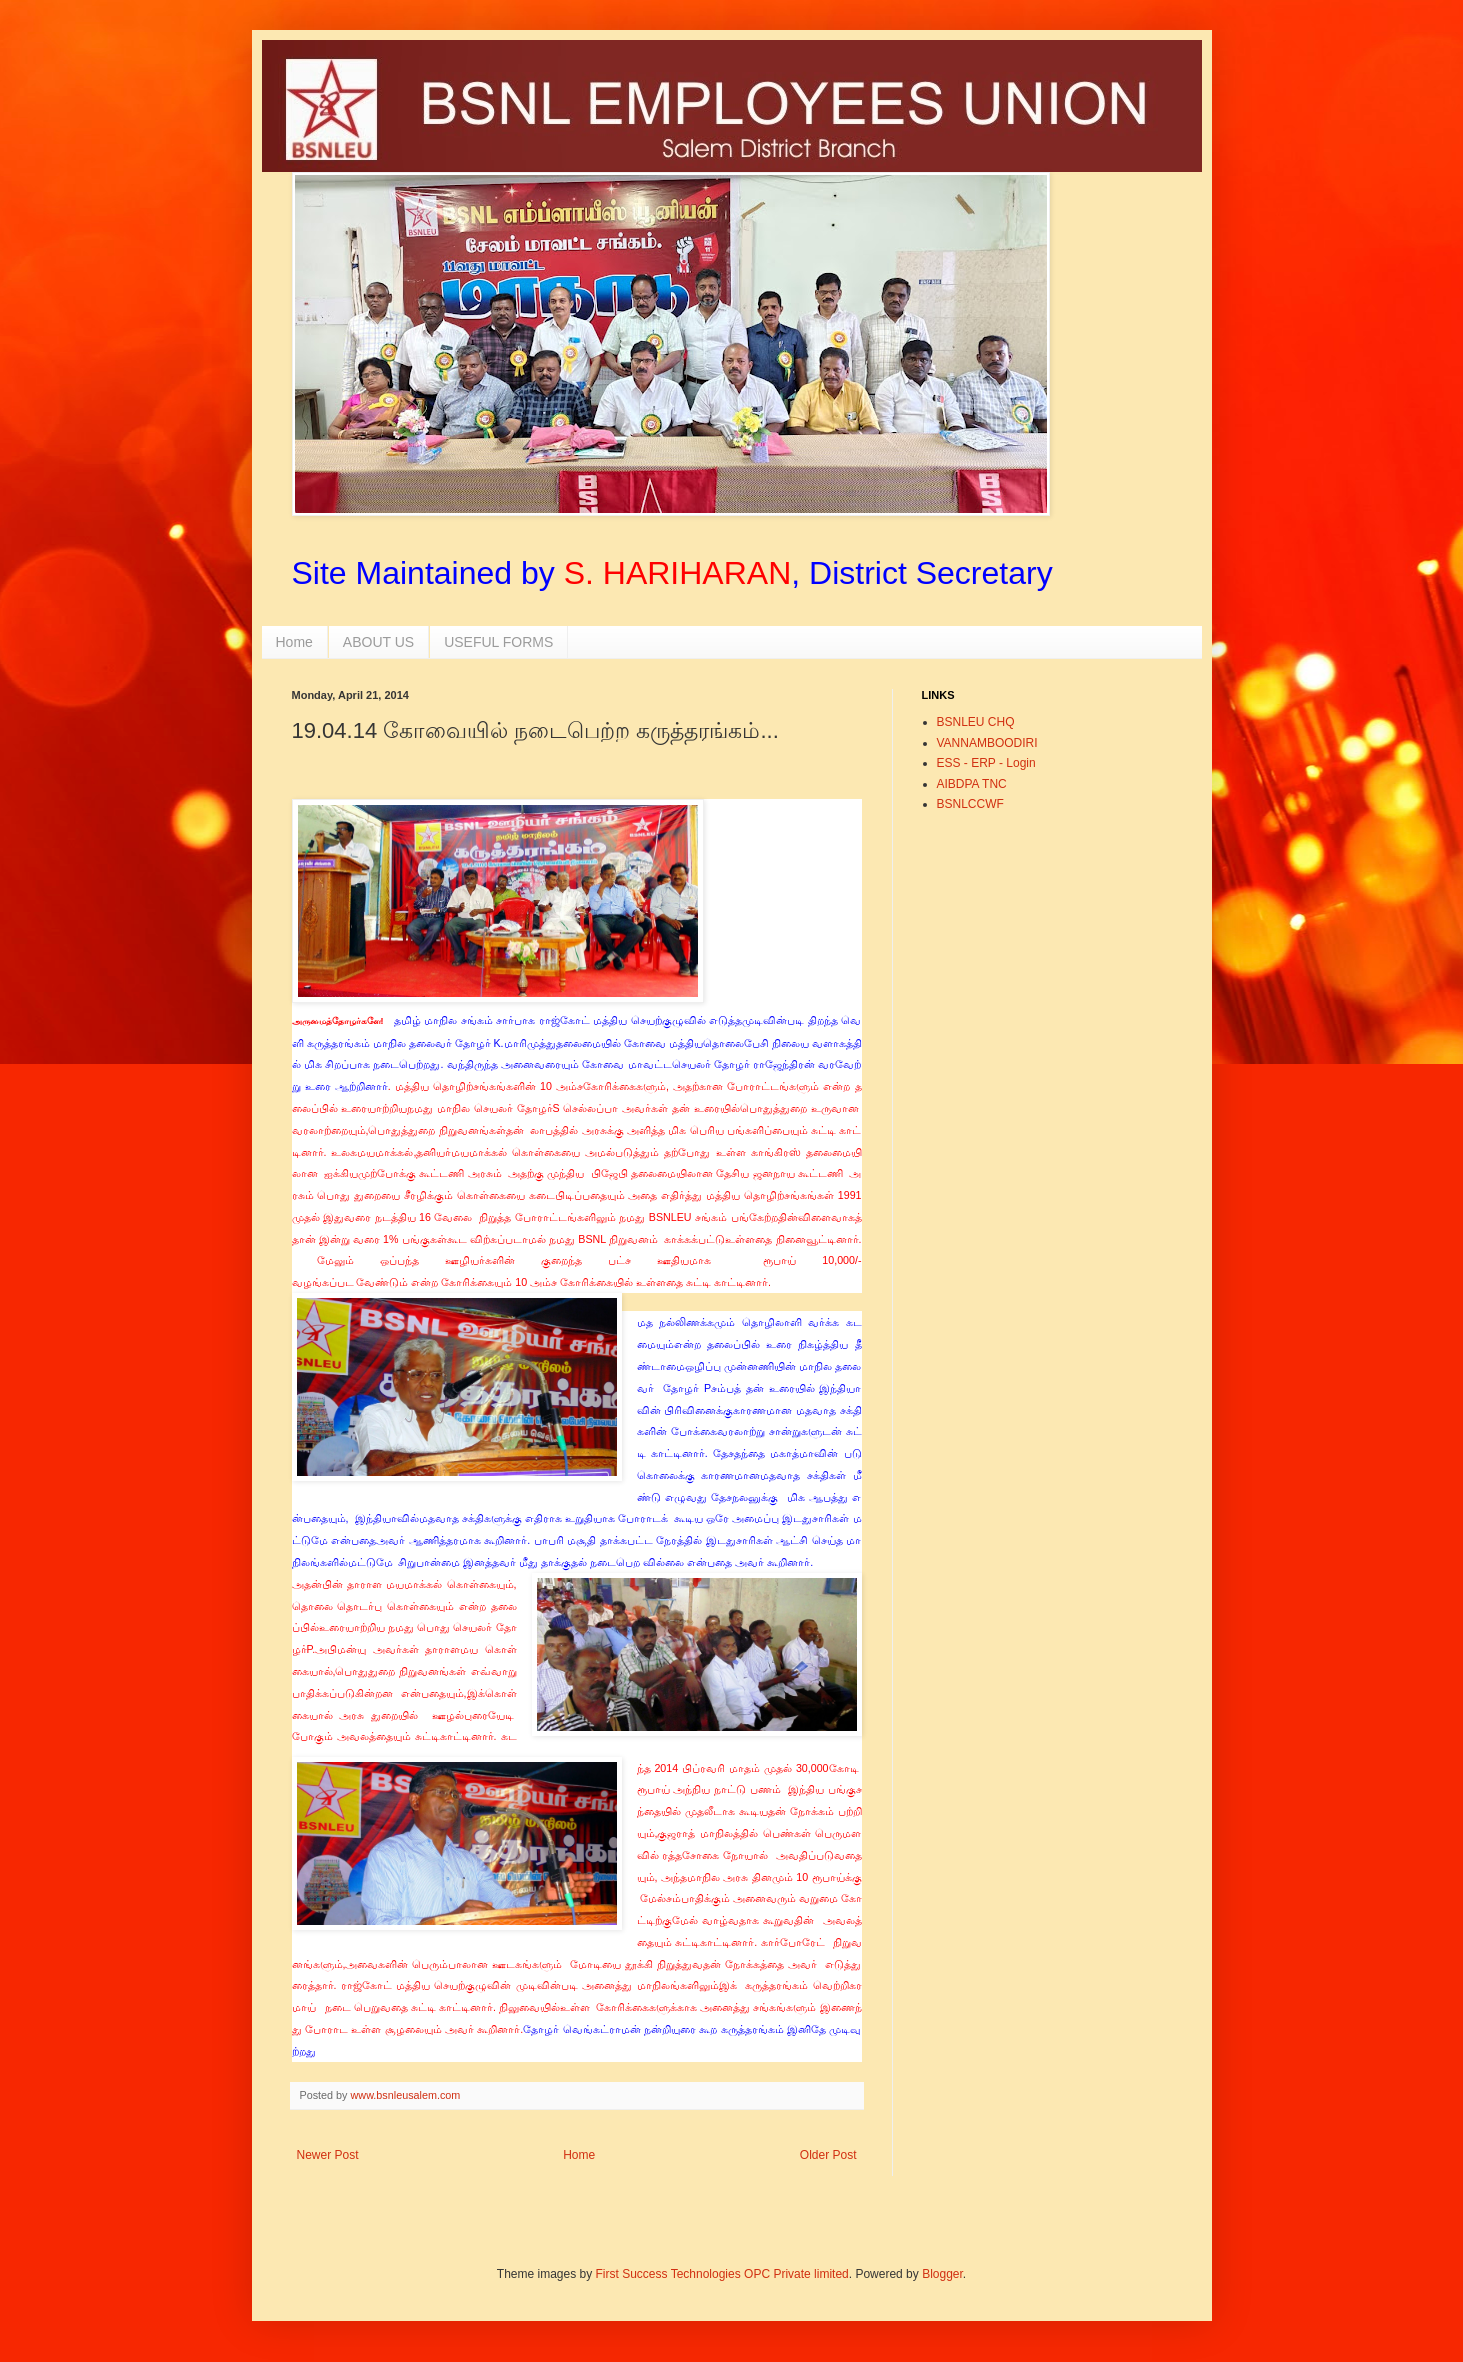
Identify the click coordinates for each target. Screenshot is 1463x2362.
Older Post (828, 2155)
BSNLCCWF (970, 804)
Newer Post (328, 2155)
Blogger (942, 2274)
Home (294, 642)
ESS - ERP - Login (986, 763)
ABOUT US (378, 642)
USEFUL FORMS (498, 642)
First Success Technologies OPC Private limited (722, 2274)
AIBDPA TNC (972, 784)
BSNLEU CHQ (976, 722)
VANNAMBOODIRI (987, 743)
